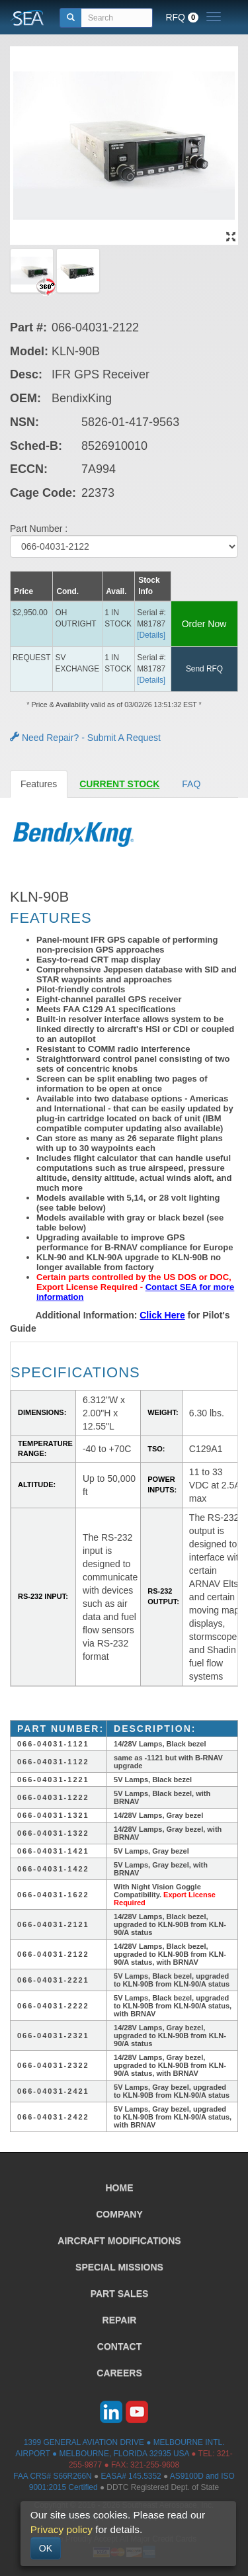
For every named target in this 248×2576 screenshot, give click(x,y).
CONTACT (119, 2346)
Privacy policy (61, 2529)
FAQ (191, 784)
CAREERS (119, 2373)
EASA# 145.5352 (131, 2476)
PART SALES (120, 2293)
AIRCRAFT (119, 2240)
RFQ (181, 17)
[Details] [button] (151, 635)
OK (45, 2548)
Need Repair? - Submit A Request (85, 737)
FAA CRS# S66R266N (52, 2476)
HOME (120, 2187)
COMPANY (119, 2214)
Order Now (204, 624)
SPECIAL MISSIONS (119, 2267)
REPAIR (120, 2320)
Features (39, 784)
